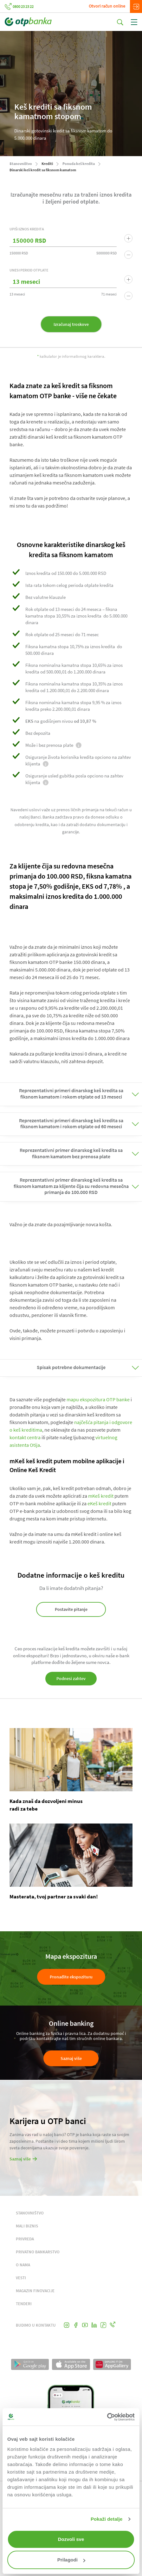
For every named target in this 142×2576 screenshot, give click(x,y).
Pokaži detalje (107, 2519)
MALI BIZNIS (27, 2226)
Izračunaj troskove (71, 324)
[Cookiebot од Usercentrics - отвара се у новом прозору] (107, 2417)
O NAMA (23, 2265)
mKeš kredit (100, 1496)
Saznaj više (71, 2058)
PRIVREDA (25, 2239)
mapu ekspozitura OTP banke (98, 1399)
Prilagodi (71, 2559)
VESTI (21, 2278)
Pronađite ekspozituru (71, 1977)
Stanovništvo (21, 163)
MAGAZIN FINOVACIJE (35, 2290)
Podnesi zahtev (71, 1678)
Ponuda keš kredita (78, 163)
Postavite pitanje (71, 1609)
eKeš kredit (99, 1503)
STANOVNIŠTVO (30, 2213)
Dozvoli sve (71, 2539)
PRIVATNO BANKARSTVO (38, 2252)
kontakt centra (25, 1437)
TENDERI (24, 2303)
